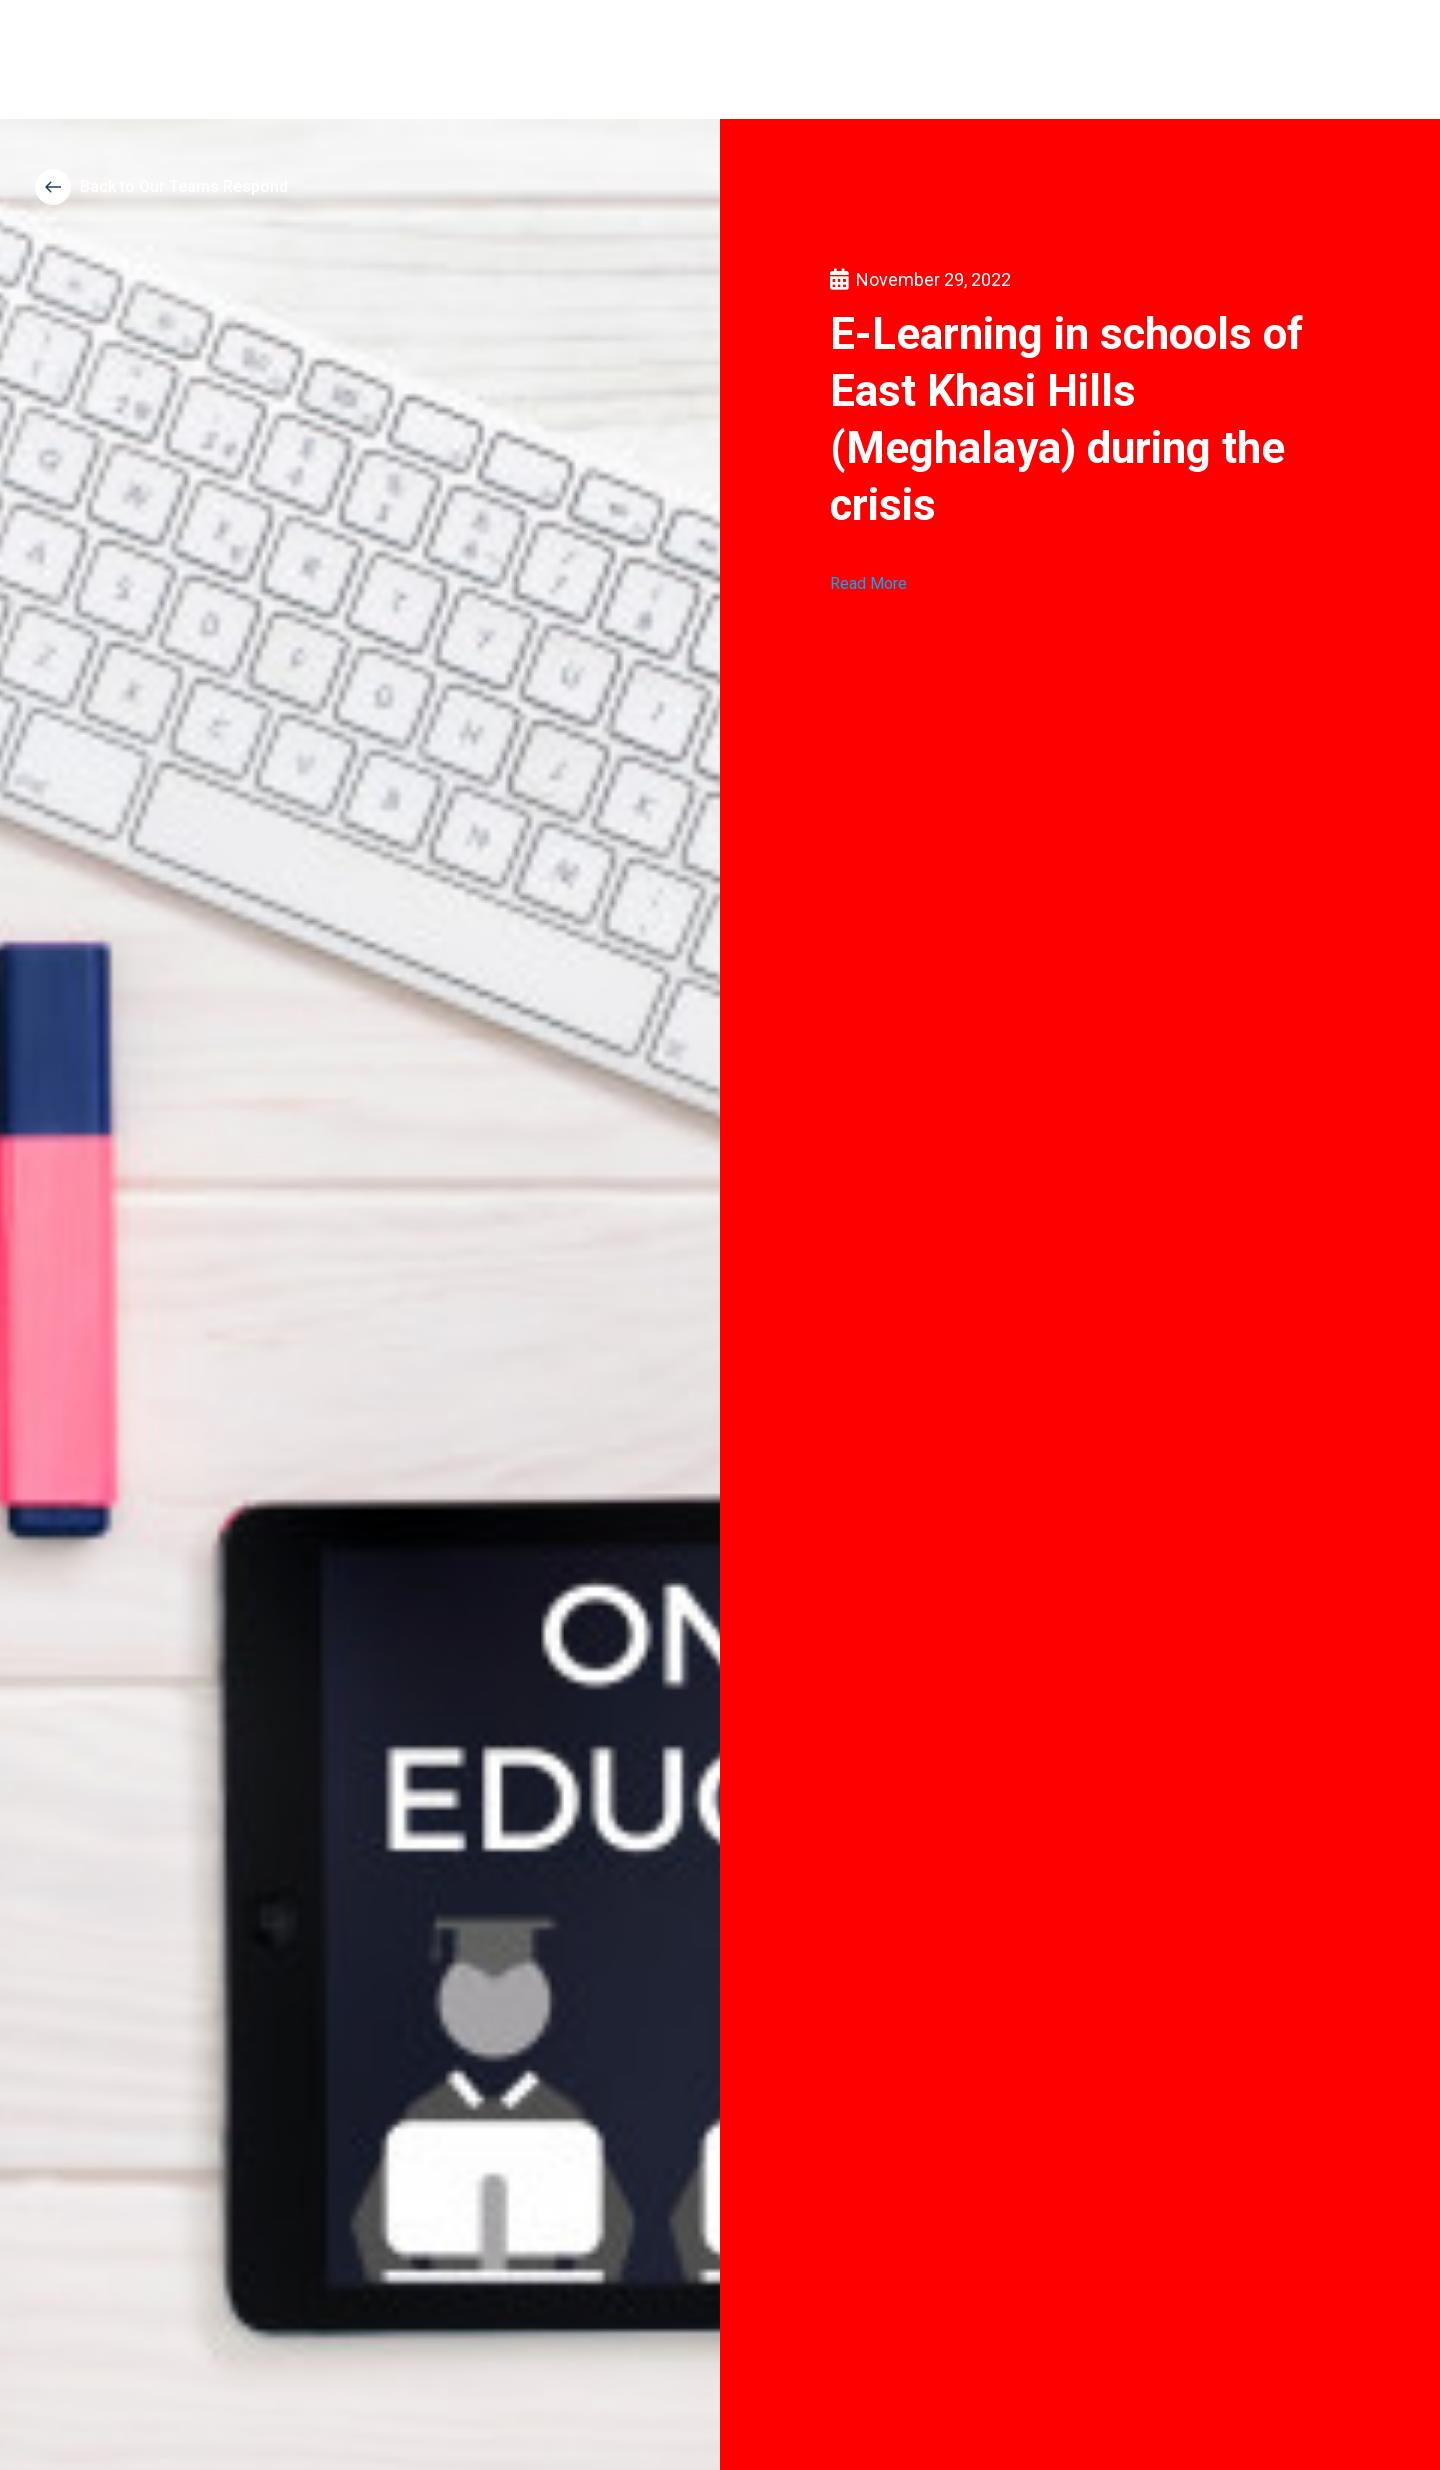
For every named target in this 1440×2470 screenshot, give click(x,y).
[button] (161, 187)
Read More (868, 583)
